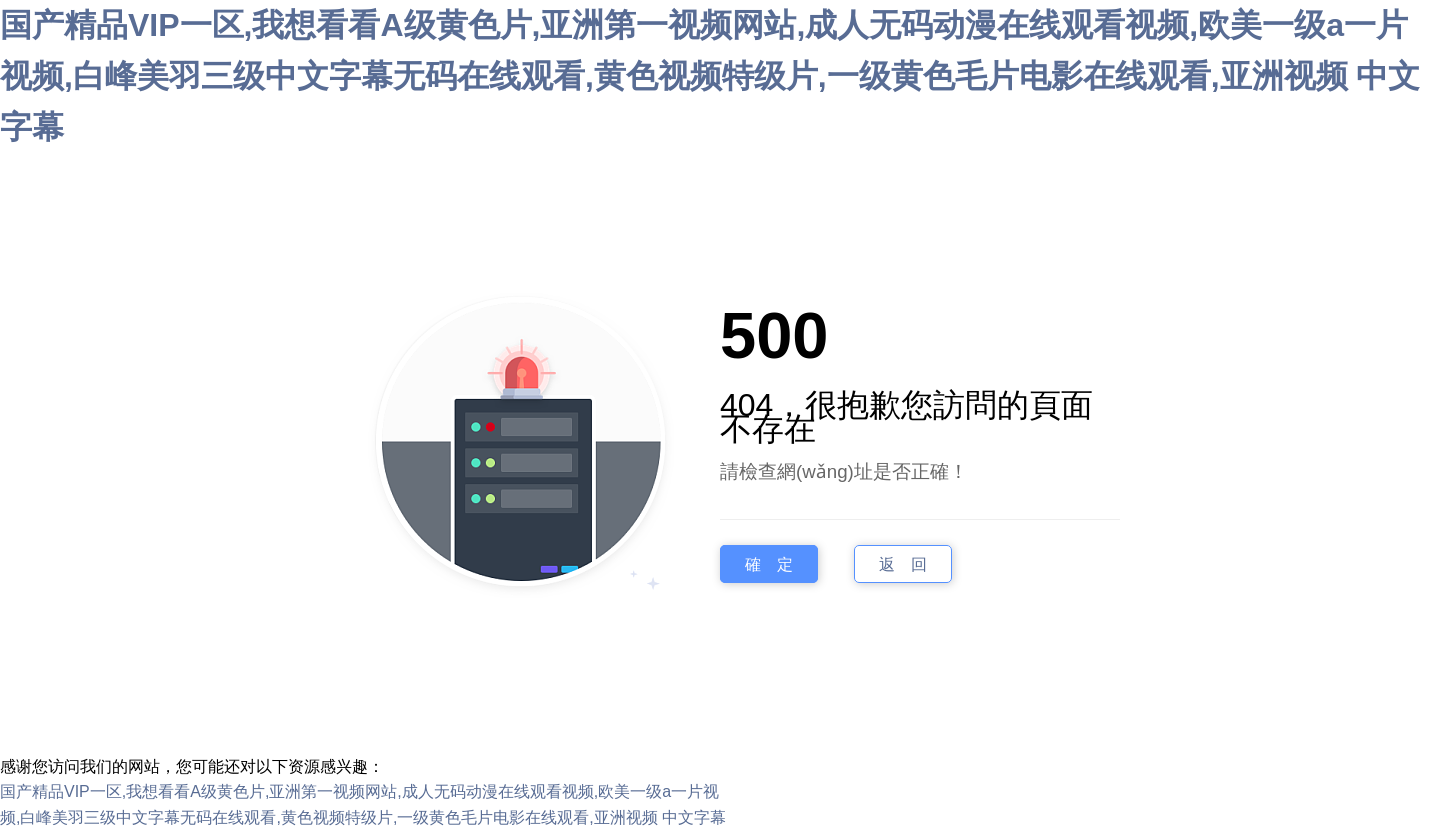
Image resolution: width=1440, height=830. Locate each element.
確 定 (769, 564)
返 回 (903, 564)
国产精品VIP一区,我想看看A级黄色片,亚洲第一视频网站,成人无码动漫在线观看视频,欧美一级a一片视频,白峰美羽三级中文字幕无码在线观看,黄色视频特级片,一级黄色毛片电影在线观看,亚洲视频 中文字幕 (710, 76)
